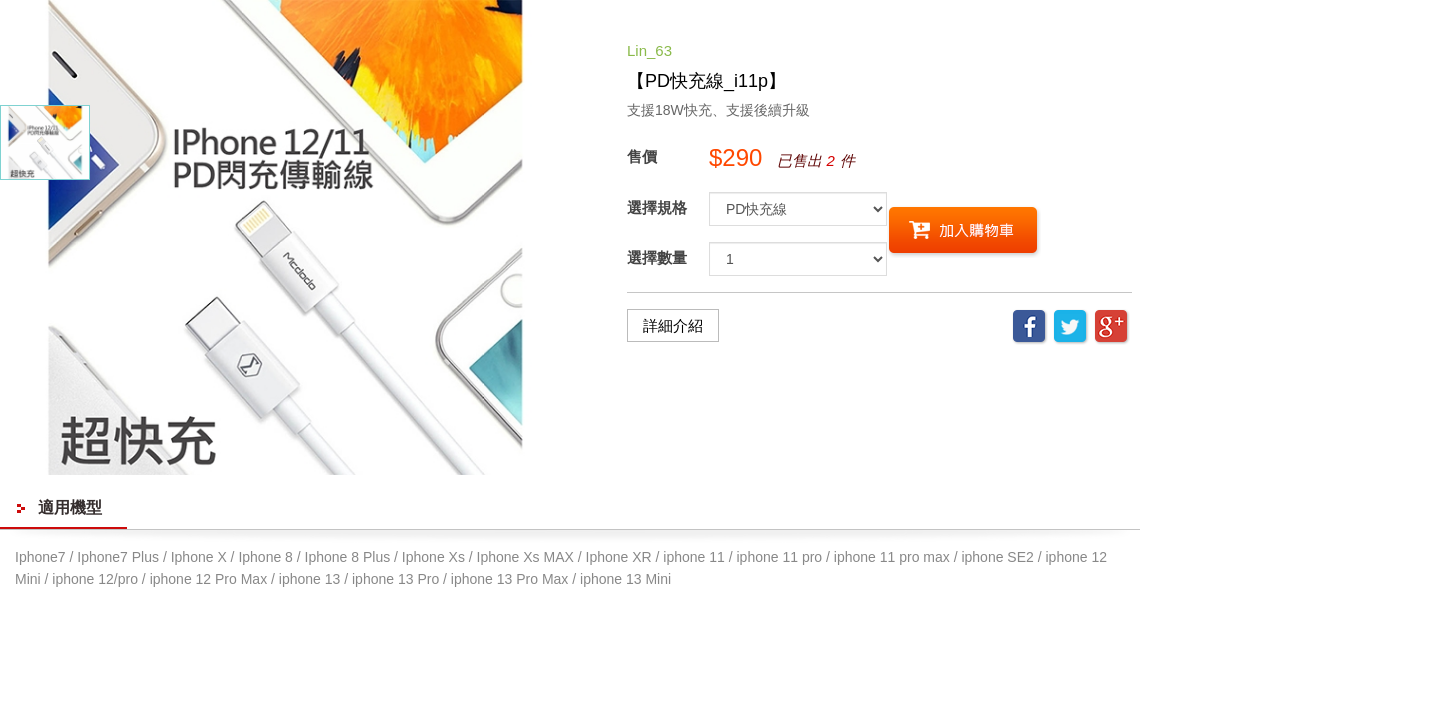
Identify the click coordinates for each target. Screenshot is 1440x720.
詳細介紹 (673, 325)
